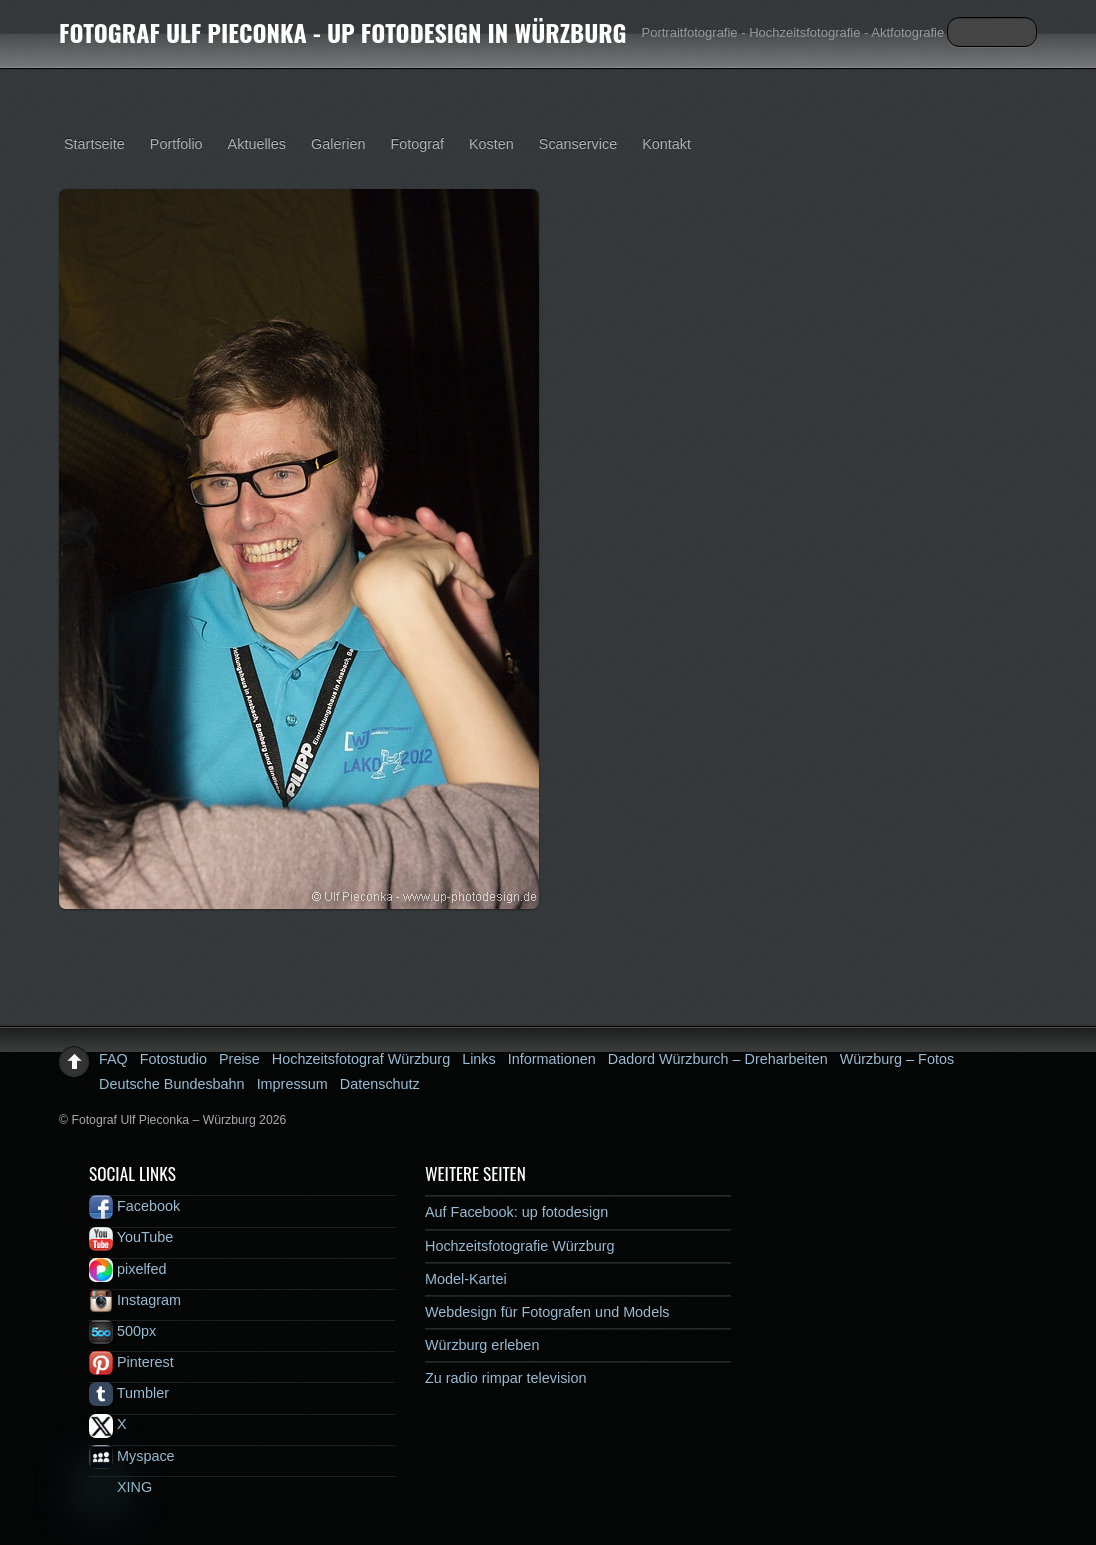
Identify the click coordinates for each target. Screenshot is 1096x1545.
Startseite (94, 144)
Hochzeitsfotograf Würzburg (361, 1059)
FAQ (113, 1059)
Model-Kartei (466, 1279)
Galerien (338, 144)
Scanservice (578, 144)
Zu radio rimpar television (506, 1378)
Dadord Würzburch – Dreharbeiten (718, 1059)
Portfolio (176, 144)
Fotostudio (173, 1059)
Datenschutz (380, 1084)
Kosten (491, 144)
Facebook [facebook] (134, 1206)
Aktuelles (257, 144)
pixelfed (128, 1269)
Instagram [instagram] (135, 1300)
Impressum (292, 1084)
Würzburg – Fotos (897, 1059)
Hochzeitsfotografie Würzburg (520, 1246)
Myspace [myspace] (132, 1456)
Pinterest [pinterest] (131, 1362)
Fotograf (417, 144)
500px (122, 1331)
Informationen (552, 1059)
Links (479, 1059)
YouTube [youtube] (131, 1237)
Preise (239, 1059)
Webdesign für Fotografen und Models (547, 1312)
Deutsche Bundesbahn (172, 1084)
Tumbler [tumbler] (129, 1393)
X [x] (108, 1424)
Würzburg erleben (482, 1345)
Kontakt (666, 144)
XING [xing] (120, 1487)
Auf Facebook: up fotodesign (516, 1212)
